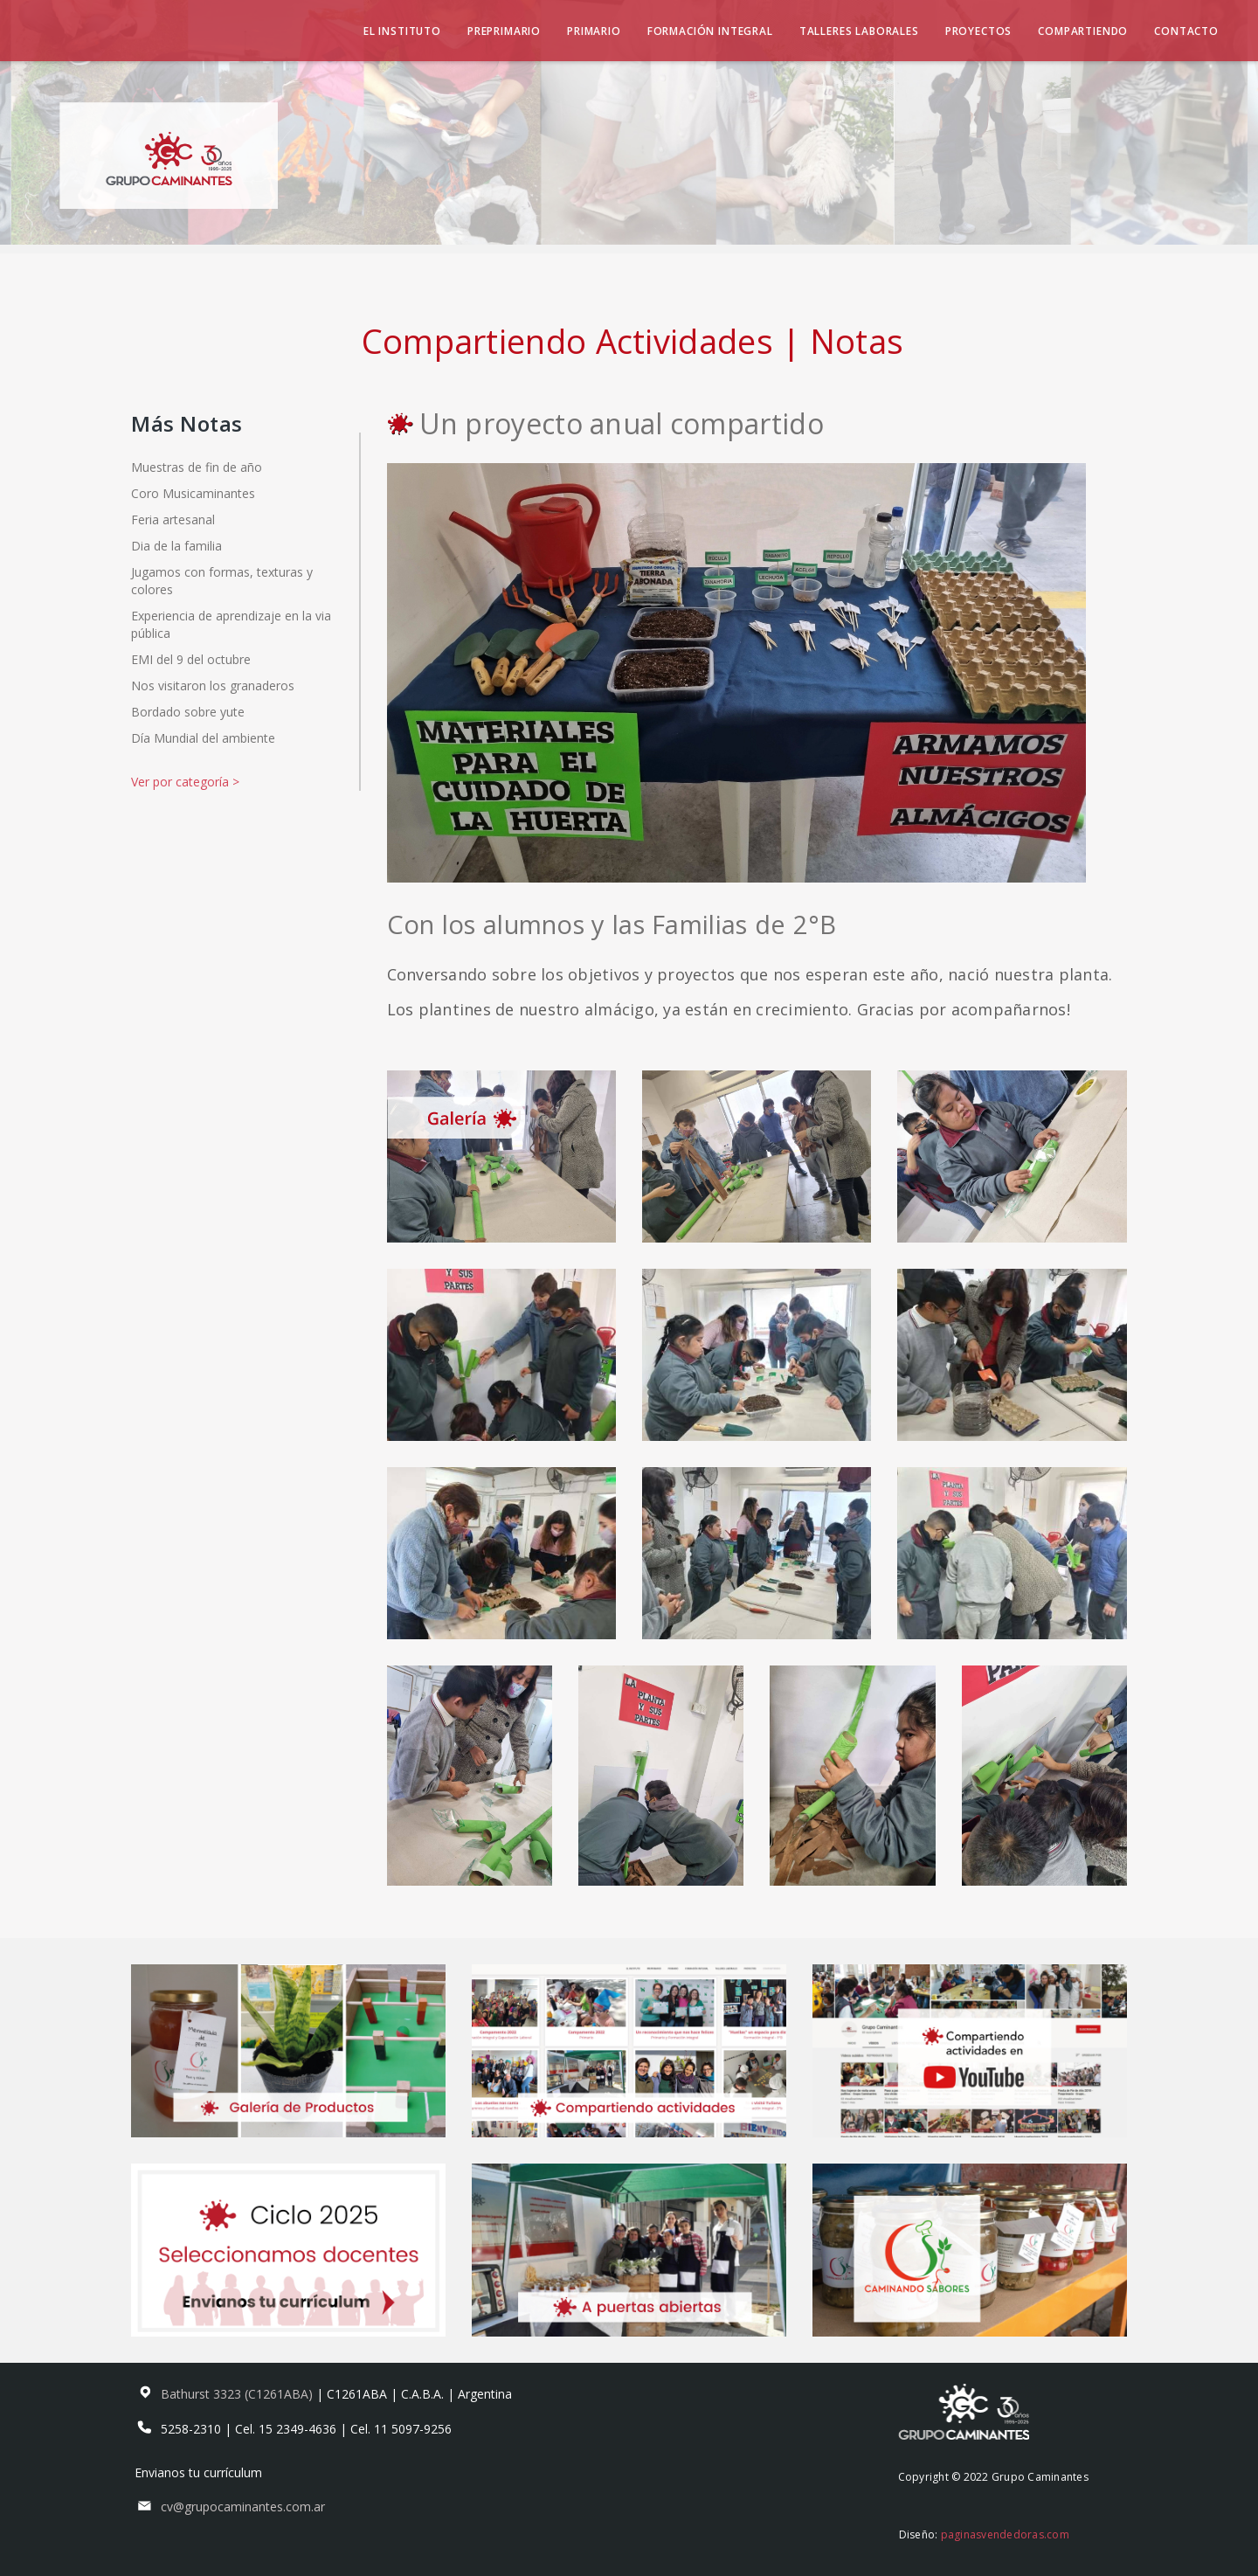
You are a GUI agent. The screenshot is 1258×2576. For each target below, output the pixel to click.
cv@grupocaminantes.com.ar (243, 2506)
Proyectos (979, 31)
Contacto (1186, 31)
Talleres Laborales (859, 31)
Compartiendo (1083, 31)
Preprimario (504, 31)
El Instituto (402, 31)
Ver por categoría (185, 781)
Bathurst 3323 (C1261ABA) (238, 2394)
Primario (594, 31)
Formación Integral (710, 31)
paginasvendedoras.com (1005, 2534)
